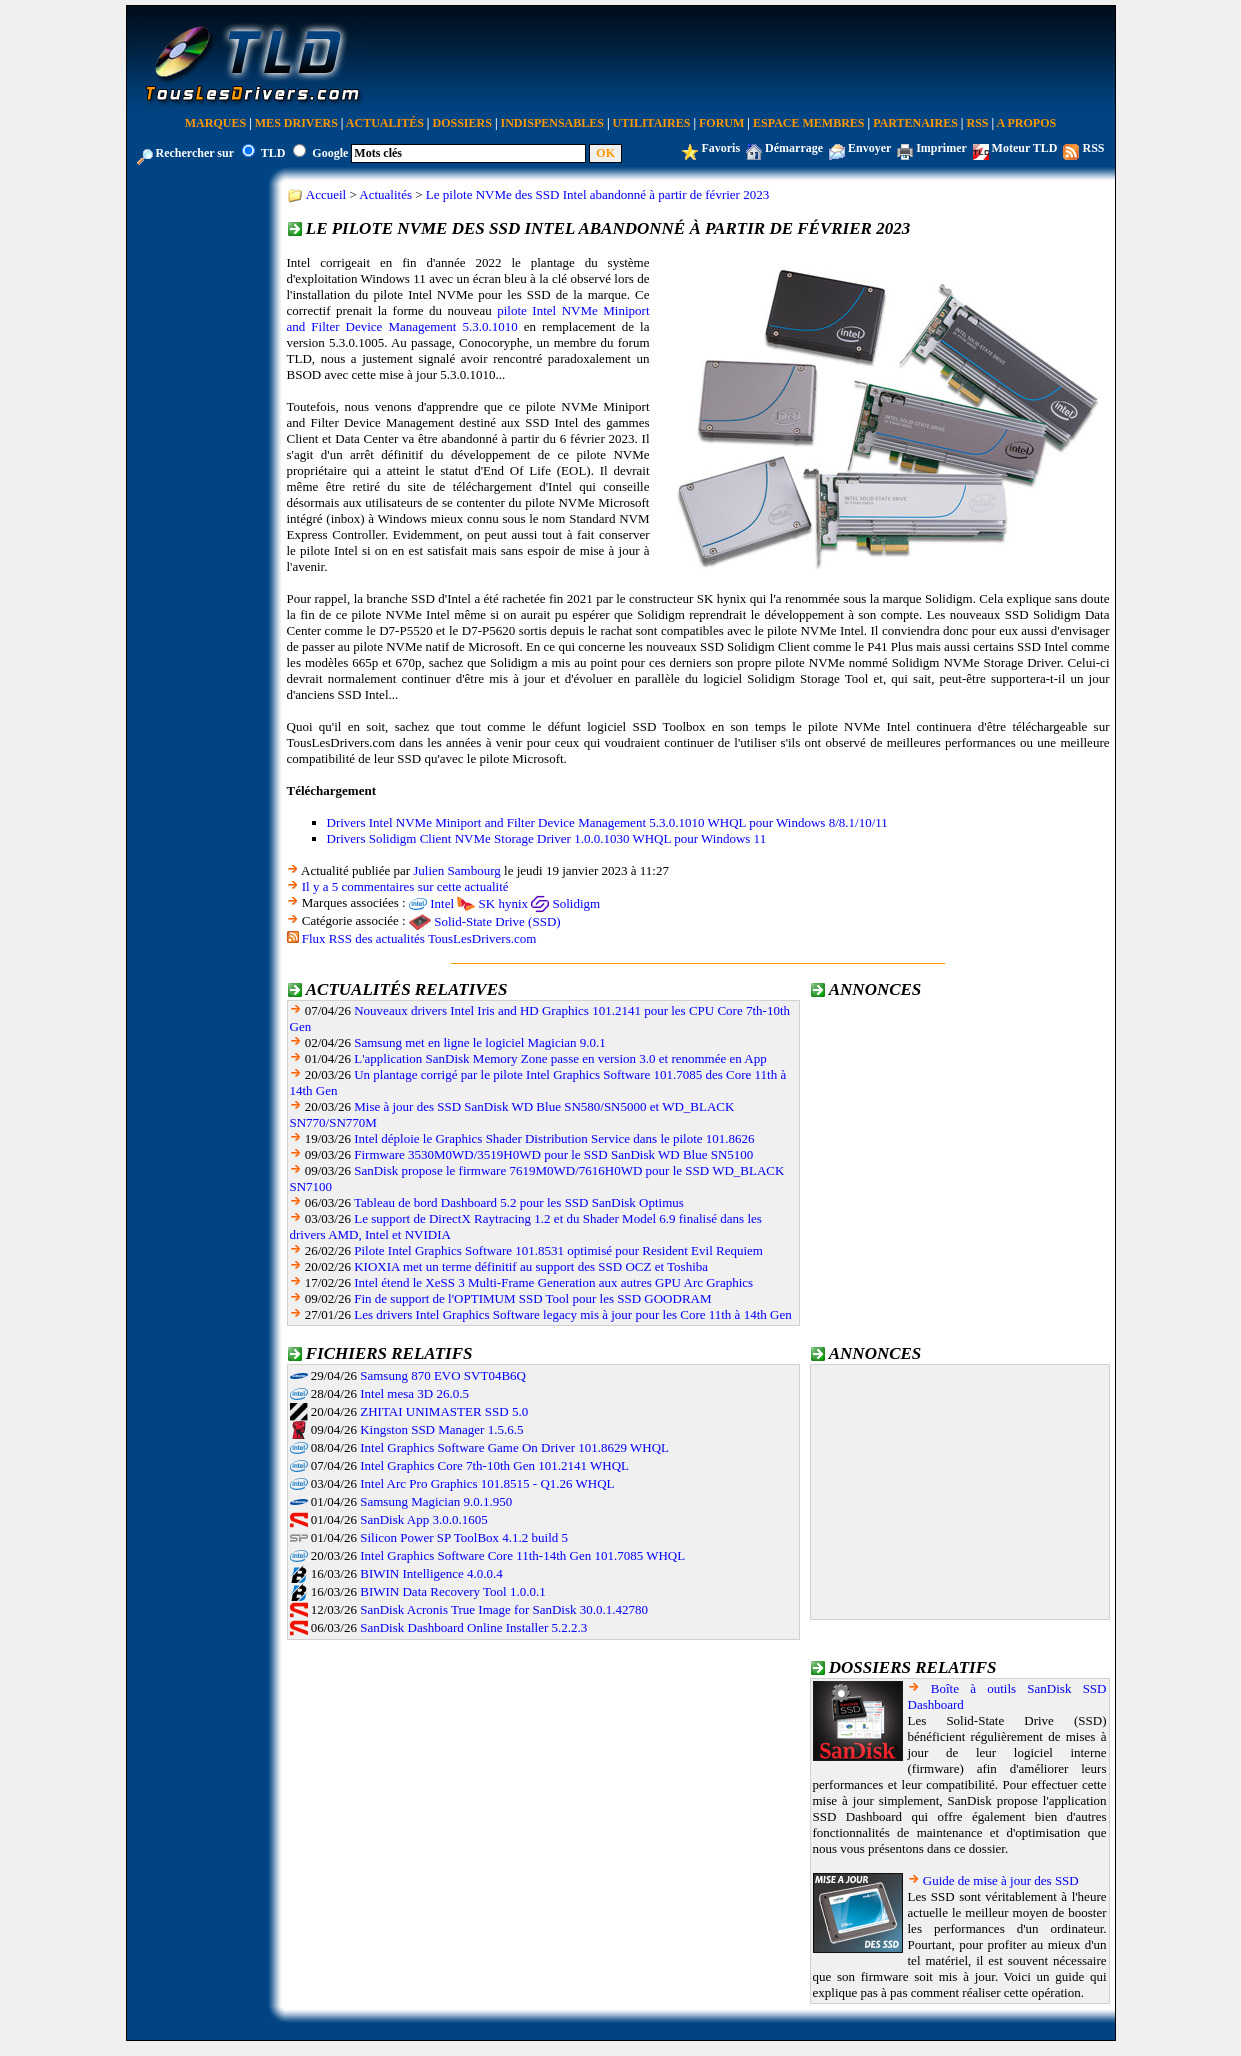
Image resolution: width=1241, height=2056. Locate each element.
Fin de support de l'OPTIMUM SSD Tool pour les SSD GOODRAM (532, 1298)
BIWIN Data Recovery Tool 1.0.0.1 (453, 1591)
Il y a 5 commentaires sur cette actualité (405, 886)
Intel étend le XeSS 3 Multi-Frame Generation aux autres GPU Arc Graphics (553, 1282)
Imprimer (941, 148)
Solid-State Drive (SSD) (497, 921)
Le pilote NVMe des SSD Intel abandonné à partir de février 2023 (597, 194)
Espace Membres (808, 123)
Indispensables (552, 123)
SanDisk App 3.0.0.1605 (423, 1519)
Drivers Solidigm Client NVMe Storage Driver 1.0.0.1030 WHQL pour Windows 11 (547, 838)
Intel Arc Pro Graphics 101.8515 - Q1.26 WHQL (487, 1483)
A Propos (1027, 123)
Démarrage (794, 148)
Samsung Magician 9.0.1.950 (436, 1501)
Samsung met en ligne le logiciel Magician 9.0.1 (480, 1042)
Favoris (720, 148)
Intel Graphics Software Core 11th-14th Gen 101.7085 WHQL (522, 1555)
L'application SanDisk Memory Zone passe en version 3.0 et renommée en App (560, 1058)
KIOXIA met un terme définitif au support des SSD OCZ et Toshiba (531, 1266)
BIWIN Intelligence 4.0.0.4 (431, 1573)
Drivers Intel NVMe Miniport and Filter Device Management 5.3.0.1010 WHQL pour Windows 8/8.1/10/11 (607, 822)
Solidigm (577, 903)
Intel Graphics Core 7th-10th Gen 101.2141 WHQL (494, 1465)
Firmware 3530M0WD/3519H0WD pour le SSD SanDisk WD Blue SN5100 (553, 1154)
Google (330, 153)
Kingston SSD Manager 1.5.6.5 (441, 1429)
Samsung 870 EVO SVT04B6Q (443, 1375)
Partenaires (915, 123)
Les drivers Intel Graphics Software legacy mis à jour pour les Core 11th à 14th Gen (572, 1314)
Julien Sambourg (457, 870)
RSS (978, 123)
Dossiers (462, 123)
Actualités (385, 123)
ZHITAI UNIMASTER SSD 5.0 (444, 1411)
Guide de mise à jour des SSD (1001, 1880)
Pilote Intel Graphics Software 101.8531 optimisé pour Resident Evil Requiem (558, 1250)
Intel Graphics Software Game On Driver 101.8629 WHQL (514, 1447)
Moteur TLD (1025, 148)
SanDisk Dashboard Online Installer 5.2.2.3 (473, 1627)
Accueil (326, 194)
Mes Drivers (296, 123)
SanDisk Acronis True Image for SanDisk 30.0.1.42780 (504, 1609)
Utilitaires (652, 123)
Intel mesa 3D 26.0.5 (414, 1393)
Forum (721, 123)
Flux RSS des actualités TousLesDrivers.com (419, 938)
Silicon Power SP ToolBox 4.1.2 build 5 (464, 1537)
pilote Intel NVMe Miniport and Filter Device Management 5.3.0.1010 (468, 318)
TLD (273, 153)
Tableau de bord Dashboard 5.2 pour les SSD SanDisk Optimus (519, 1202)
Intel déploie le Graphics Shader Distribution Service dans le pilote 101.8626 (554, 1138)
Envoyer (869, 148)
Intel (442, 903)
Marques (215, 123)
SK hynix (503, 903)
